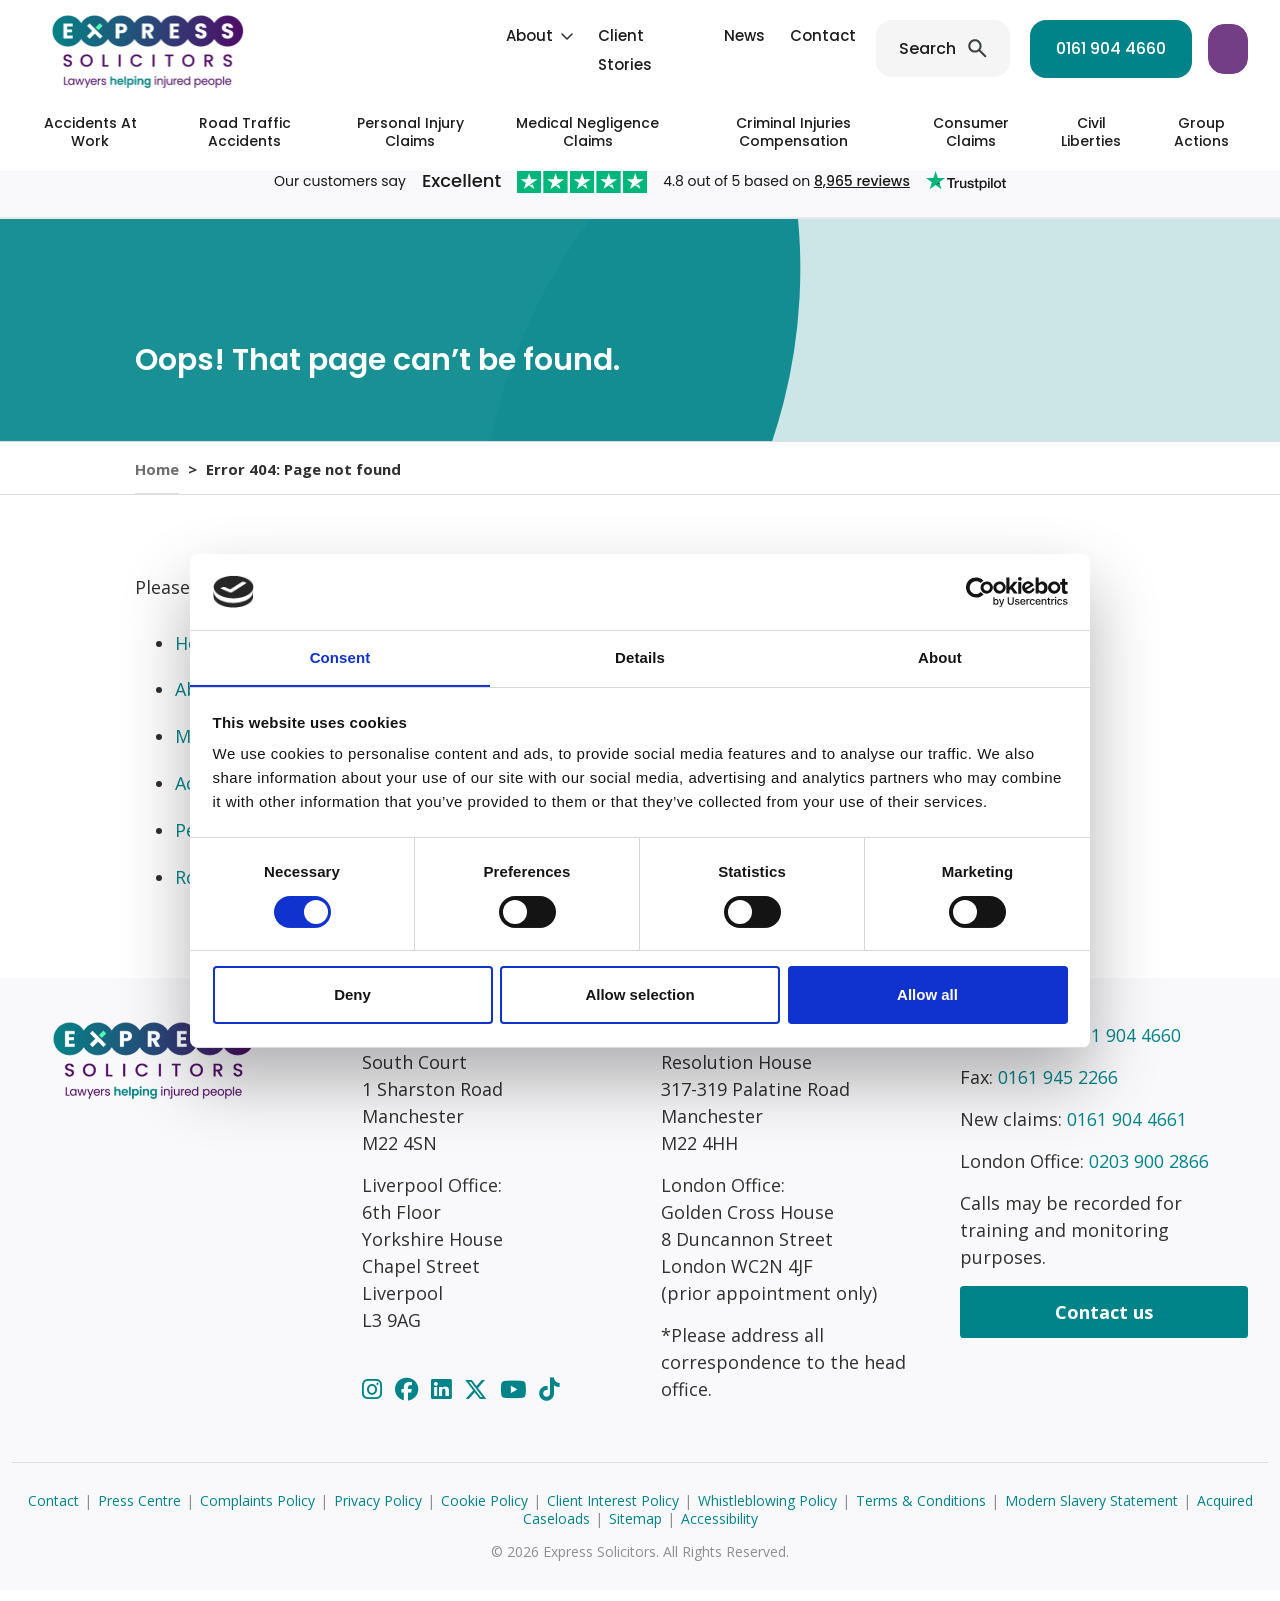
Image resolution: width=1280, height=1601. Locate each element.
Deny (352, 995)
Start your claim (1157, 48)
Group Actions (1201, 132)
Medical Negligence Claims (587, 132)
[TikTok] (549, 1400)
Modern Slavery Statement (1091, 1511)
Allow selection (639, 995)
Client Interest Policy (613, 1511)
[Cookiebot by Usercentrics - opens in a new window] (980, 591)
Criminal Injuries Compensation (793, 132)
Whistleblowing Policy (767, 1511)
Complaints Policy (257, 1511)
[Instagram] (375, 1400)
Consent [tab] (340, 657)
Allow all (927, 995)
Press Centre (139, 1511)
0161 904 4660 (965, 48)
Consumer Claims (971, 132)
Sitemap (635, 1529)
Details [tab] (640, 657)
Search (781, 48)
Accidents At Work (90, 132)
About (383, 35)
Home (157, 473)
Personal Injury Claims (410, 132)
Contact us (1104, 1323)
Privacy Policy (378, 1511)
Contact (677, 35)
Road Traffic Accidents (245, 132)
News (598, 35)
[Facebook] (409, 1400)
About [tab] (940, 657)
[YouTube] (516, 1400)
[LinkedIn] (444, 1400)
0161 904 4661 (1127, 1130)
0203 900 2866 (1149, 1172)
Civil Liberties (1091, 132)
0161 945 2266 (1058, 1088)
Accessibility (719, 1529)
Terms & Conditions (921, 1511)
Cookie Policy (484, 1511)
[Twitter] (478, 1400)
